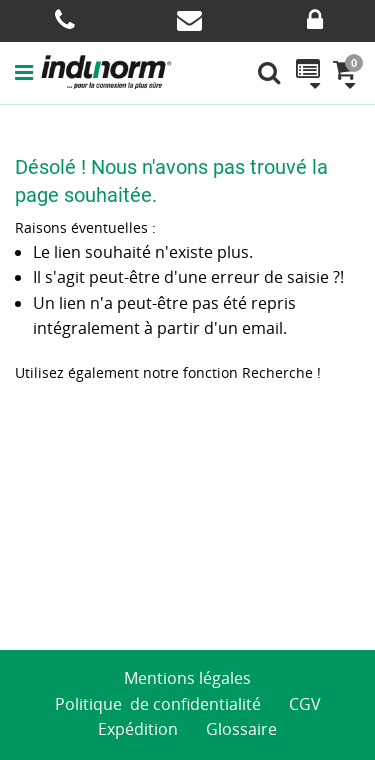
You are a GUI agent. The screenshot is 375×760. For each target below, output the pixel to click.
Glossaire (241, 729)
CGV (305, 704)
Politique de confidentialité (158, 704)
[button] (28, 72)
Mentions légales (187, 678)
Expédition (138, 729)
